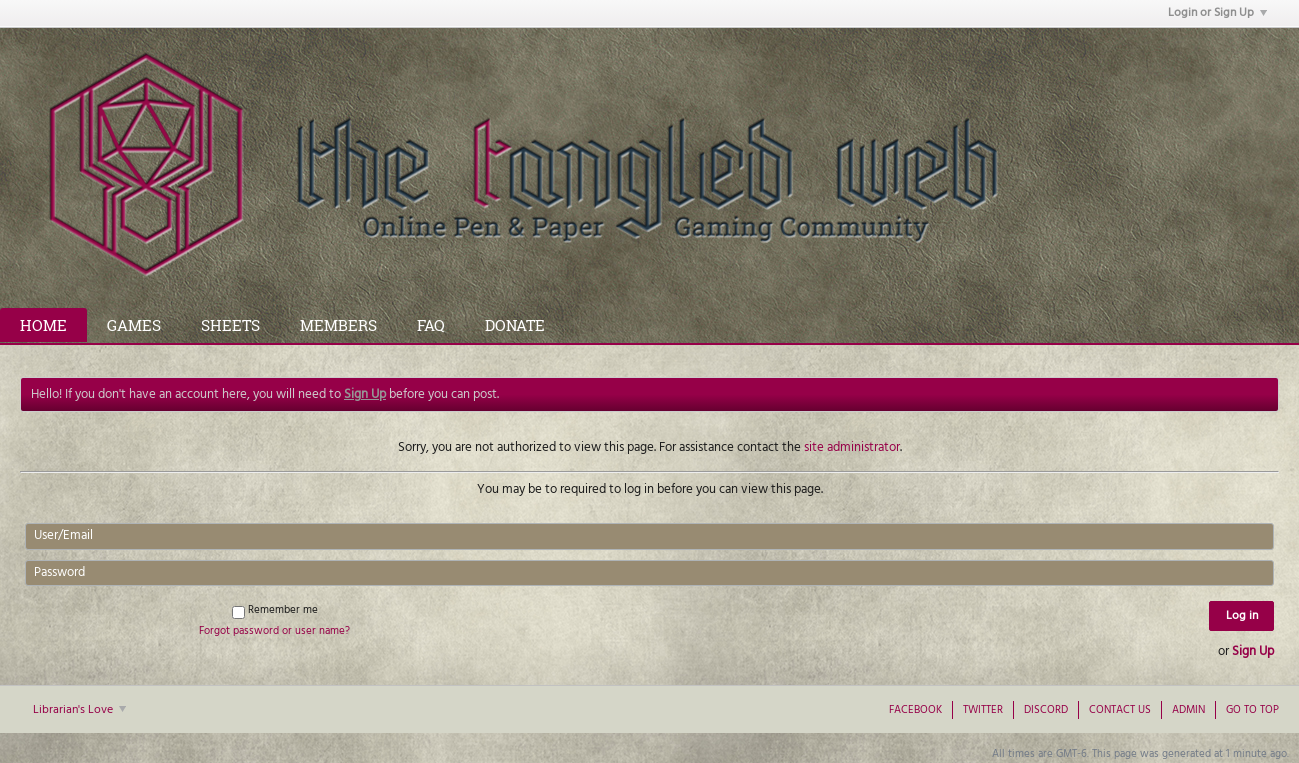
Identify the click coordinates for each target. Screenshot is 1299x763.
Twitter (983, 710)
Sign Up (1253, 651)
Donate (515, 325)
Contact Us (1120, 710)
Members (338, 325)
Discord (1046, 710)
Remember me (275, 610)
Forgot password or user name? (274, 631)
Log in (1242, 616)
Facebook (915, 710)
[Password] (649, 573)
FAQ (431, 325)
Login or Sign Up (1217, 13)
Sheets (230, 325)
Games (134, 325)
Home (43, 325)
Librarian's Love (79, 710)
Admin (1188, 710)
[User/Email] (649, 536)
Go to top (1252, 710)
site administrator (852, 447)
